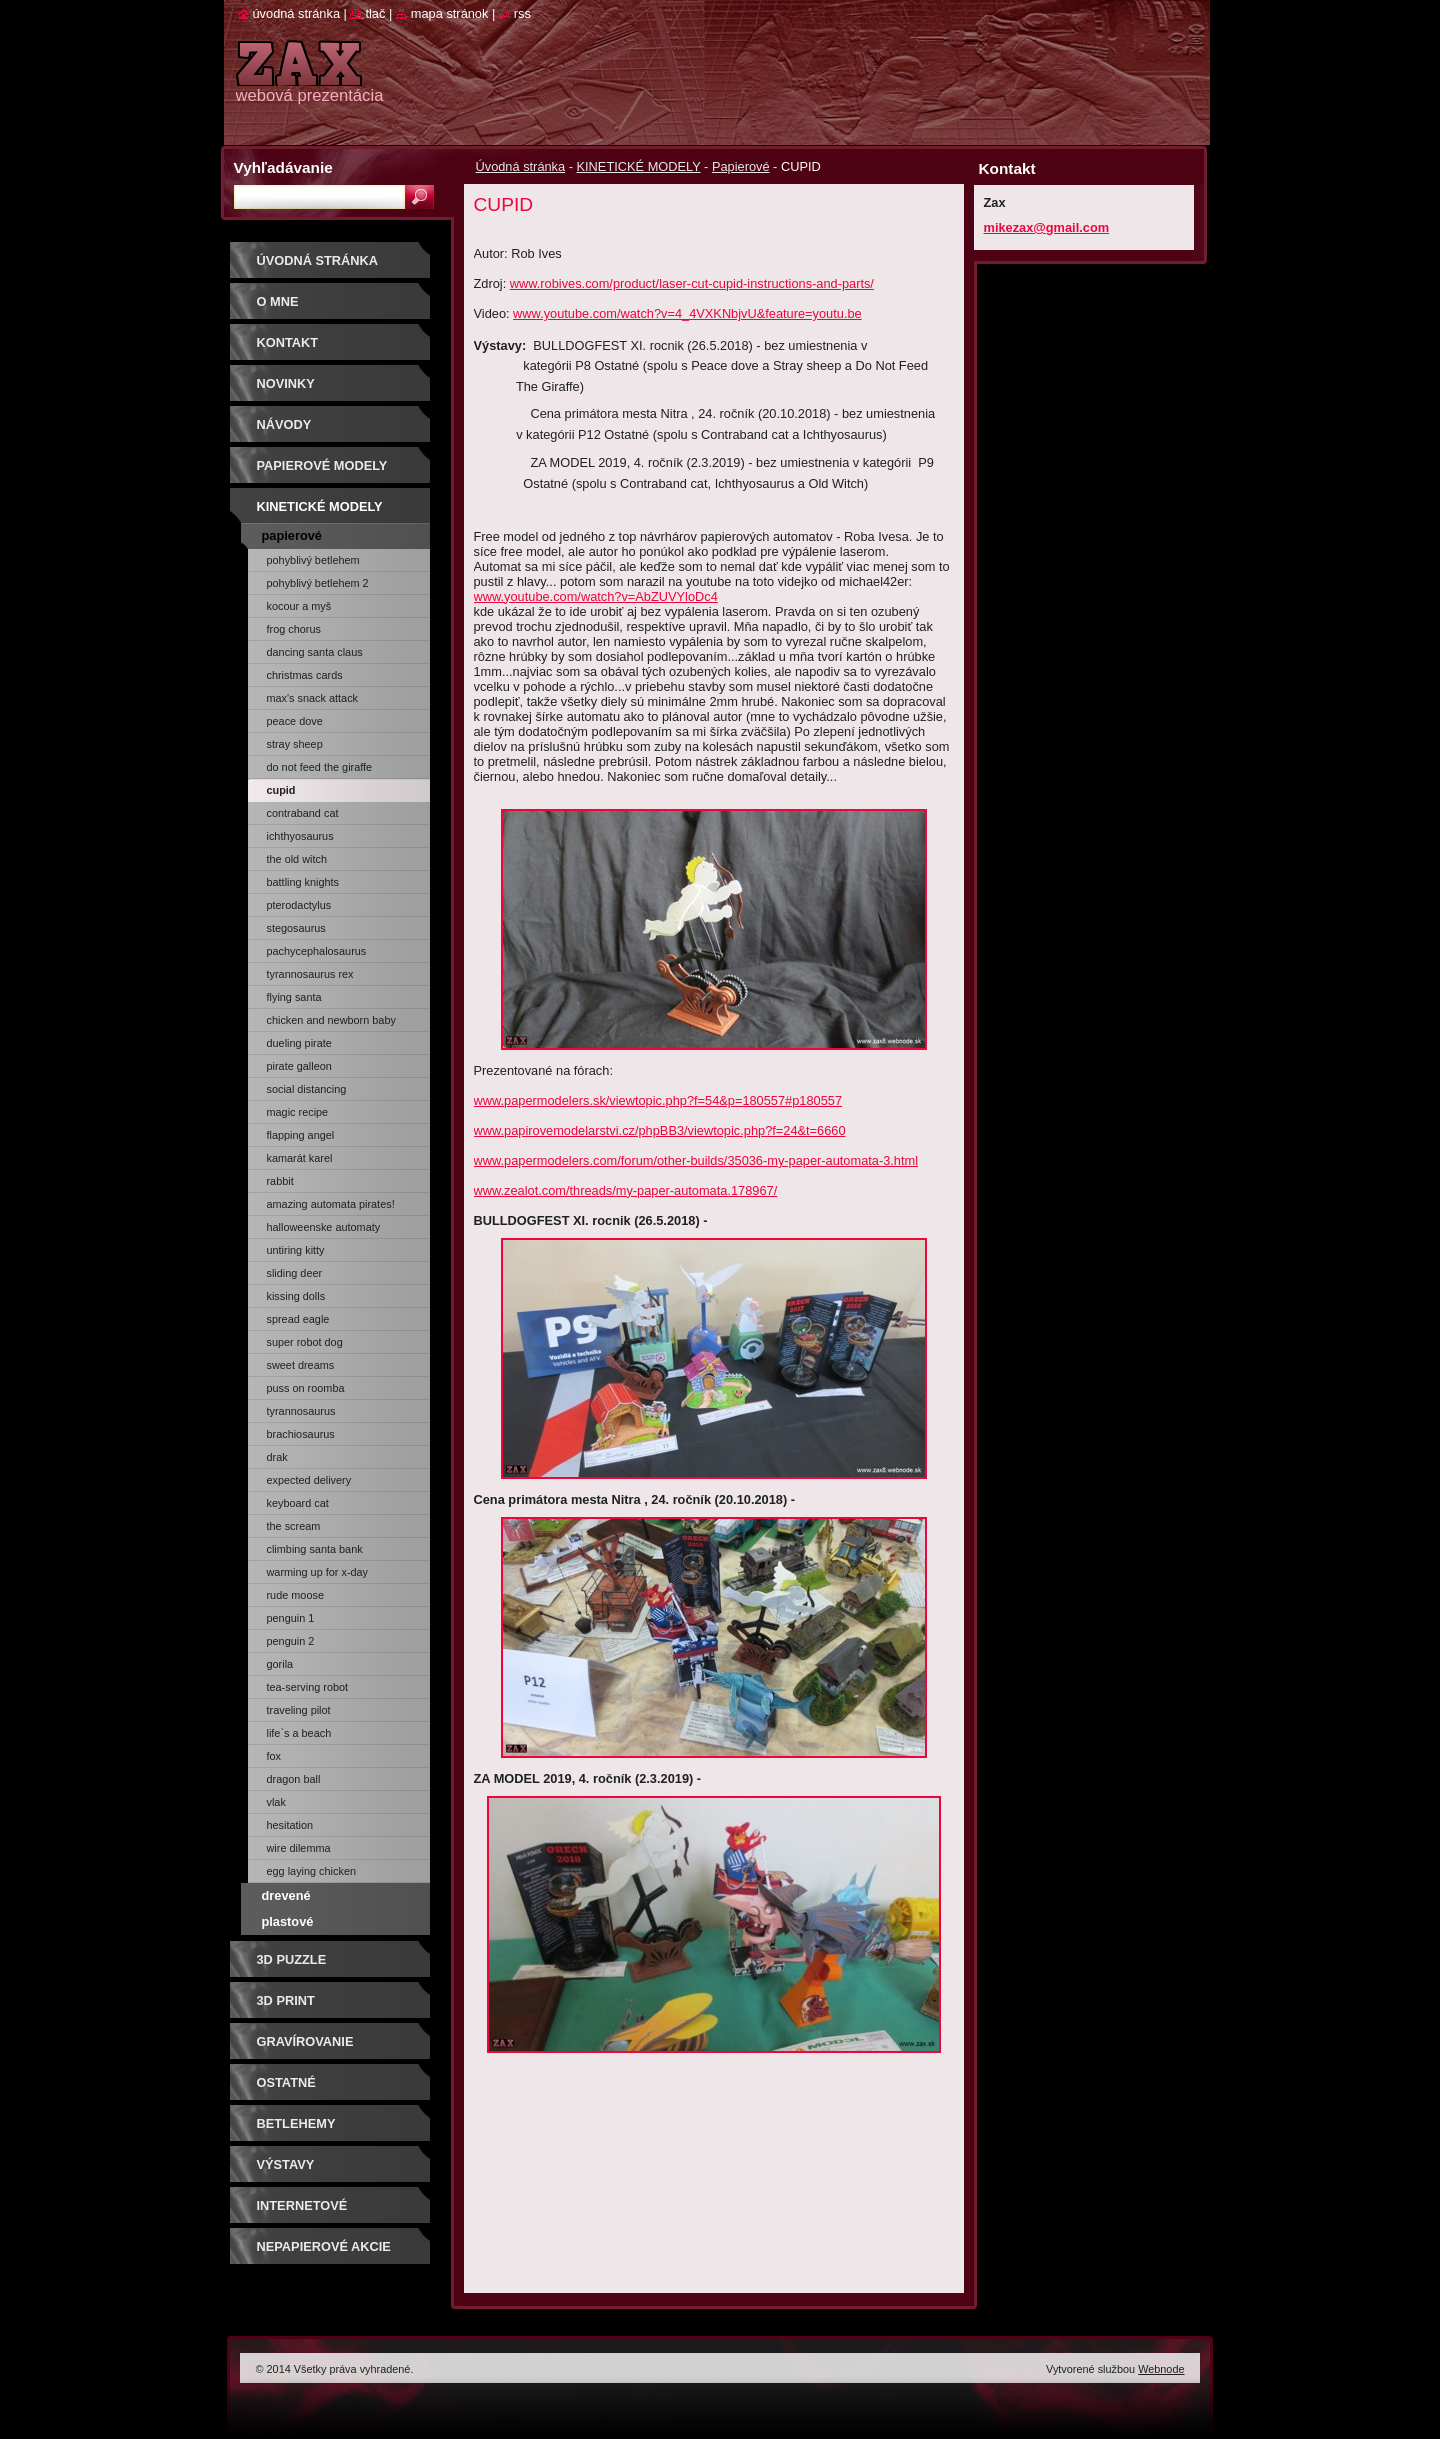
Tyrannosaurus (301, 1411)
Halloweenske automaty (324, 1227)
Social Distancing (307, 1089)
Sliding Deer (295, 1273)
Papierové (741, 166)
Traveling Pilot (299, 1710)
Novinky (286, 383)
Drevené (286, 1895)
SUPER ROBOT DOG (305, 1342)
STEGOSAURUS (296, 928)
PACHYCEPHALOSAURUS (317, 951)
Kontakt (288, 342)
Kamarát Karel (300, 1158)
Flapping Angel (301, 1135)
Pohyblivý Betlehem (313, 560)
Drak (277, 1457)
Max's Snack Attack (313, 698)
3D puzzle (292, 1959)
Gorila (280, 1664)
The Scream (294, 1526)
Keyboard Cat (298, 1503)
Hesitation (290, 1825)
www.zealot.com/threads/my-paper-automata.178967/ (626, 1190)
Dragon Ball (294, 1779)
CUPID (281, 790)
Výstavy (286, 2164)
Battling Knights (303, 882)
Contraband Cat (303, 813)
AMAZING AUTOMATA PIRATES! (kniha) (331, 1207)
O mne (278, 301)
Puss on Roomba (306, 1388)
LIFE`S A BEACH (299, 1733)
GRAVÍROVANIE (305, 2041)
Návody (284, 424)
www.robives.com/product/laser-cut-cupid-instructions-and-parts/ (692, 283)
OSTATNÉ (286, 2082)
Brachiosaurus (301, 1434)
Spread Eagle (298, 1319)
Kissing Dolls (296, 1296)
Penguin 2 (291, 1641)
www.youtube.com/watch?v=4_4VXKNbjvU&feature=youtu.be (687, 313)
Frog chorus (294, 629)
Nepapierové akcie (324, 2246)
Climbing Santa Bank (315, 1549)
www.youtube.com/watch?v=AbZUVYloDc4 (596, 596)
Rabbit (280, 1181)
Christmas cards (305, 675)
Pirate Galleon (299, 1066)
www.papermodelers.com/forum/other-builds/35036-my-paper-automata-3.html (696, 1160)
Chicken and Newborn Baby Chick (331, 1023)
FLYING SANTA (294, 997)
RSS (522, 13)
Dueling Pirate (299, 1043)
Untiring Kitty (296, 1250)
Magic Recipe (298, 1112)
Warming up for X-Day (318, 1572)
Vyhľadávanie (283, 167)
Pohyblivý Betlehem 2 (318, 583)
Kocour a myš (299, 606)
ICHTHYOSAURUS (300, 836)
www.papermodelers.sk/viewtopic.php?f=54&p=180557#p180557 (658, 1100)
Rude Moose (295, 1595)
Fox (274, 1756)
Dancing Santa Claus (315, 652)
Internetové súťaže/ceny (302, 2212)
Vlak (276, 1802)
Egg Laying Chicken (311, 1871)
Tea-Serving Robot (308, 1687)
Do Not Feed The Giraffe (320, 767)
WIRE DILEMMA (299, 1848)
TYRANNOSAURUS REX (310, 974)
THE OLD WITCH (297, 859)
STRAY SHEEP (295, 744)
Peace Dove (295, 721)
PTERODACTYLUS (299, 905)
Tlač (375, 13)
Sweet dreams (301, 1365)
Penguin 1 (291, 1618)
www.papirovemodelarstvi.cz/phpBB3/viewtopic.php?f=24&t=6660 (660, 1130)
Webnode (1161, 2369)
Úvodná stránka (521, 166)
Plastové (288, 1921)
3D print (286, 2000)
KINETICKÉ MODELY (639, 166)
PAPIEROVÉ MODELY (322, 465)
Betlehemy (296, 2123)
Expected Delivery (309, 1480)
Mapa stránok (450, 13)
